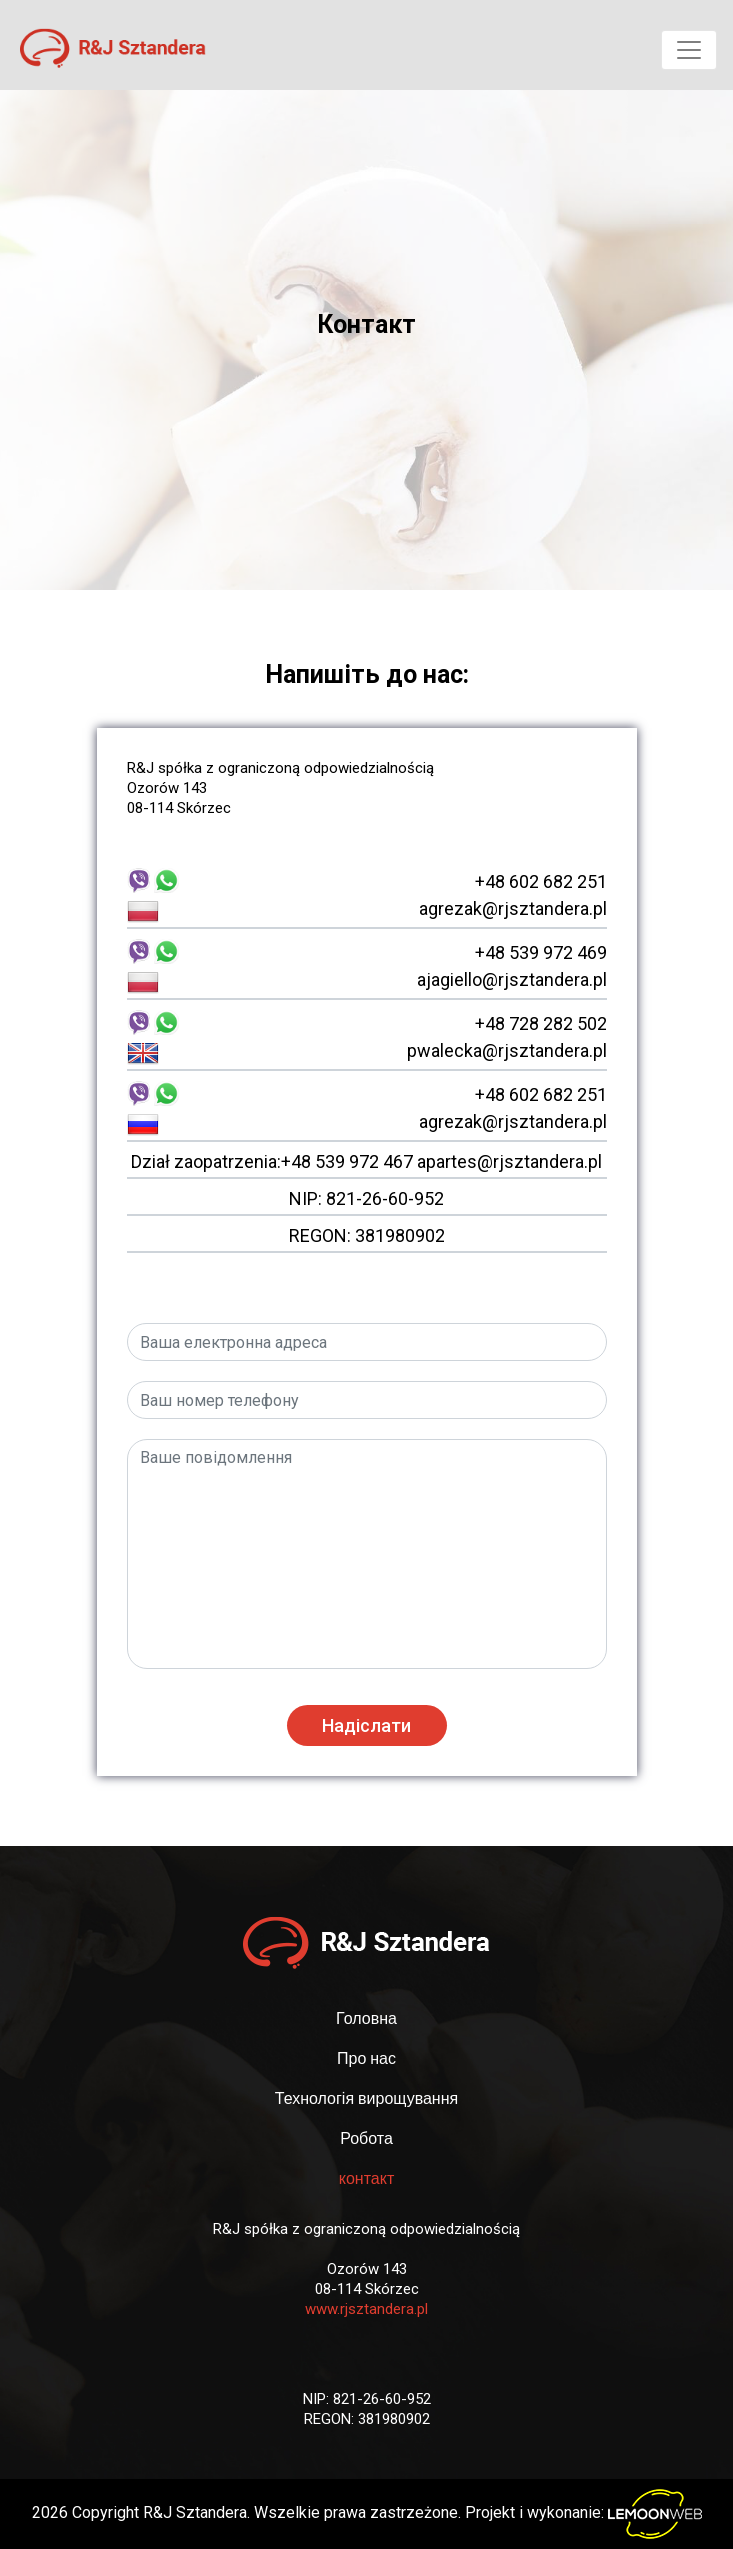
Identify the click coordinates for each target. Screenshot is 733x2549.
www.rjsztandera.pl (366, 2309)
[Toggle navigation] (689, 50)
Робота (366, 2138)
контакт (366, 2178)
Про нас (366, 2058)
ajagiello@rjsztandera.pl (512, 979)
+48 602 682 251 (541, 881)
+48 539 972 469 (541, 952)
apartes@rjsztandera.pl (509, 1161)
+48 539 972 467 (347, 1161)
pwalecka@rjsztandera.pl (507, 1050)
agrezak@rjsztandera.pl (513, 908)
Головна (366, 2018)
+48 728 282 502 (541, 1023)
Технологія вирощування (366, 2098)
